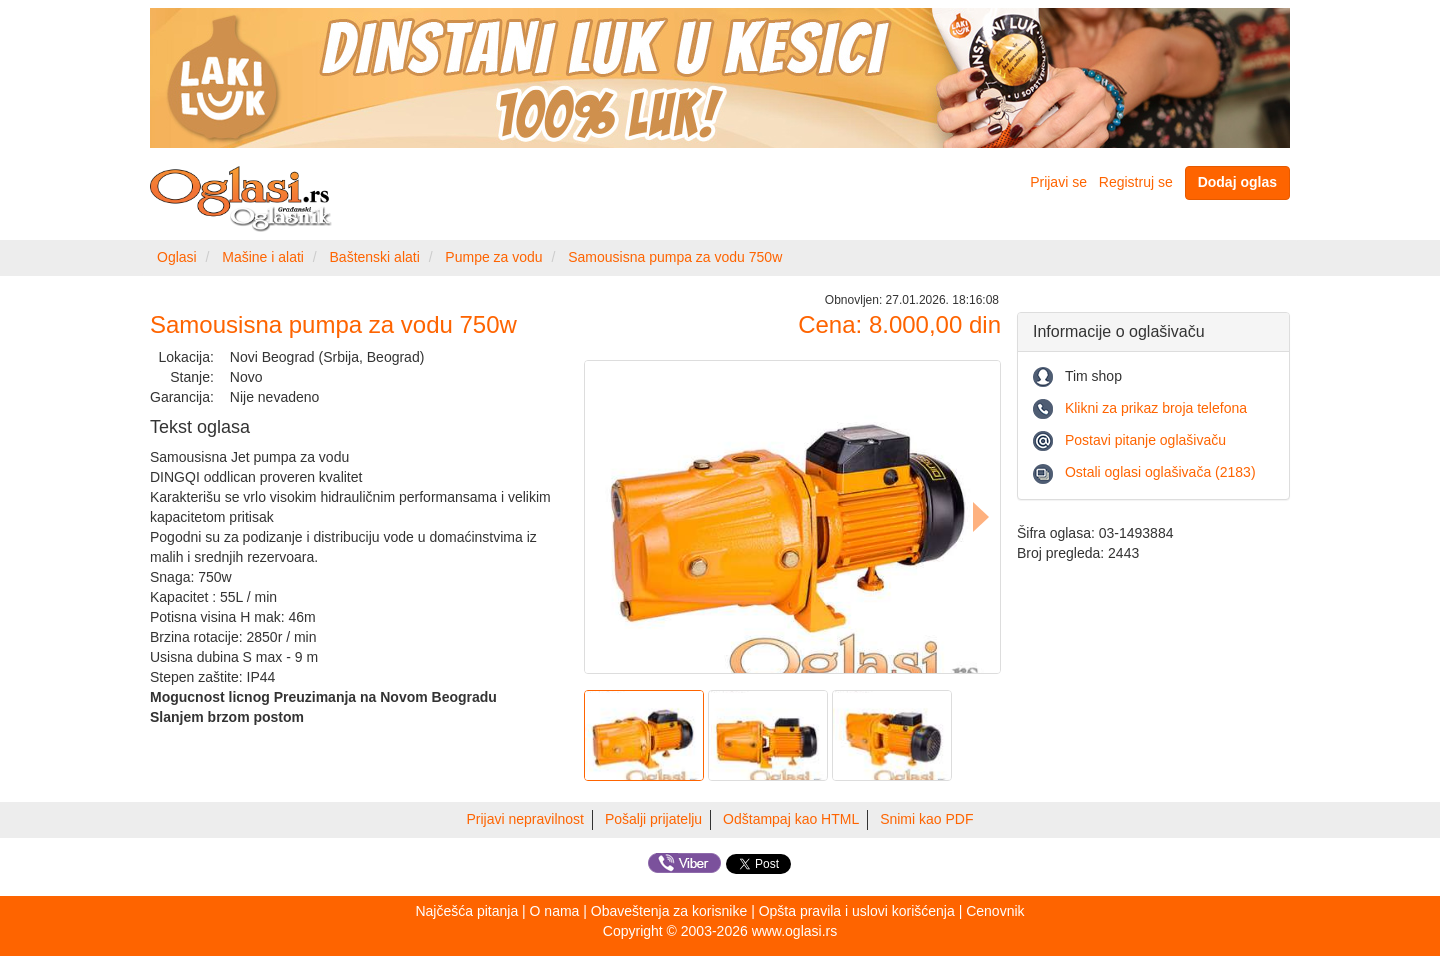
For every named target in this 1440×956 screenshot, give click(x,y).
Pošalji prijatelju (653, 819)
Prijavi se (1058, 182)
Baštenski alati (375, 257)
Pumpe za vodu (493, 257)
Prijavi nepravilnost (526, 819)
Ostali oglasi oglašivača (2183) (1160, 472)
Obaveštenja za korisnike (669, 911)
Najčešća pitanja (466, 911)
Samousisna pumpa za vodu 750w (675, 257)
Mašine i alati (263, 257)
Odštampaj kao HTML (791, 819)
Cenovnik (995, 911)
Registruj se (1136, 182)
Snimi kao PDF (926, 819)
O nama (555, 911)
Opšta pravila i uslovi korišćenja (857, 911)
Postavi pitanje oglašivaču (1145, 440)
